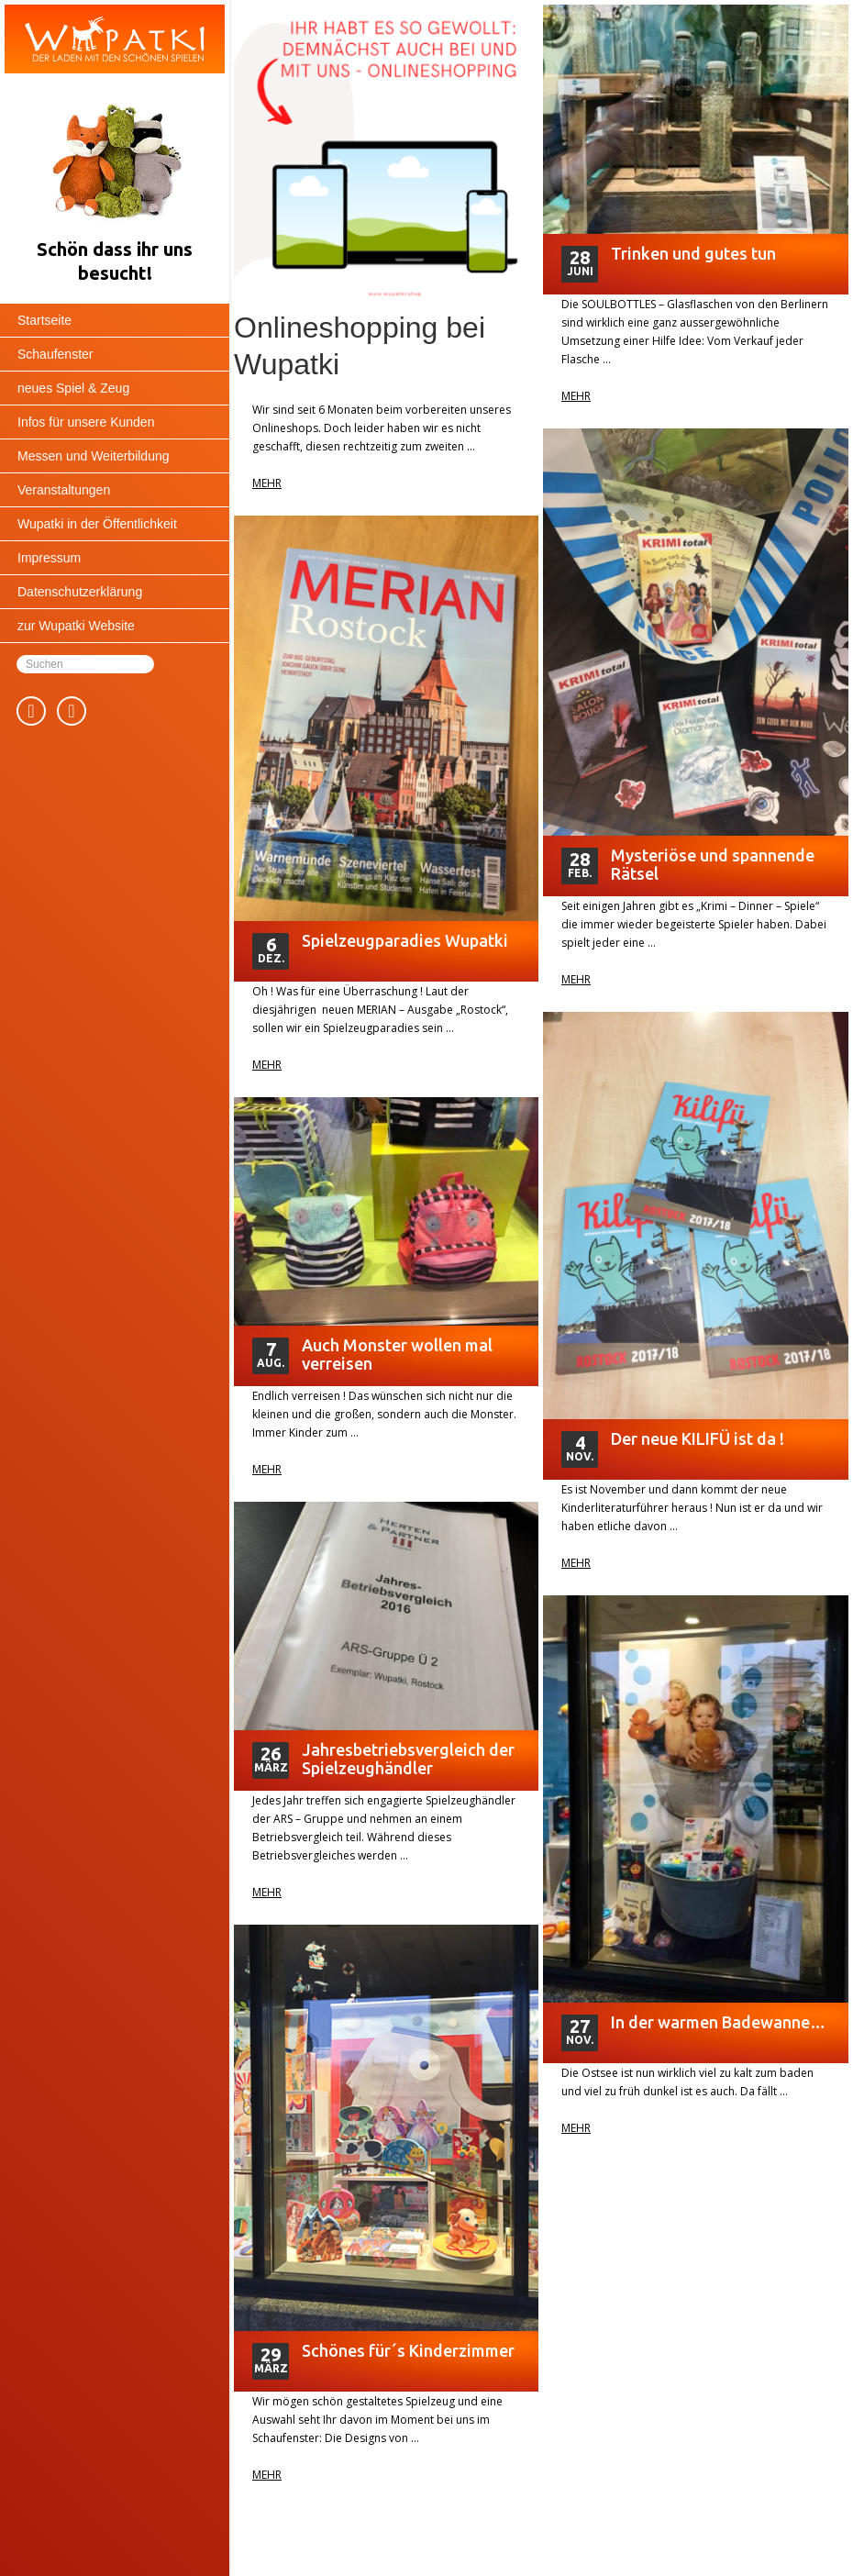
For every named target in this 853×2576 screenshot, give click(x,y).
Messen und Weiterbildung (93, 456)
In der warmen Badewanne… (718, 2022)
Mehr (267, 483)
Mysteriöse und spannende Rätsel (712, 864)
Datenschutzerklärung (79, 591)
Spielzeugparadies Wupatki (405, 940)
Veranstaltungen (63, 490)
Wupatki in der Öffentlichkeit (97, 523)
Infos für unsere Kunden (85, 422)
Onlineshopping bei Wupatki (359, 346)
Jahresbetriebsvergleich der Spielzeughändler (408, 1758)
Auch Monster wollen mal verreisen (397, 1354)
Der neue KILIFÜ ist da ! (697, 1438)
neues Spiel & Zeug (73, 388)
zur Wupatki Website (76, 625)
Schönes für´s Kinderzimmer (408, 2350)
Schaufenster (55, 354)
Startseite (44, 320)
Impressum (49, 557)
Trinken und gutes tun (693, 253)
